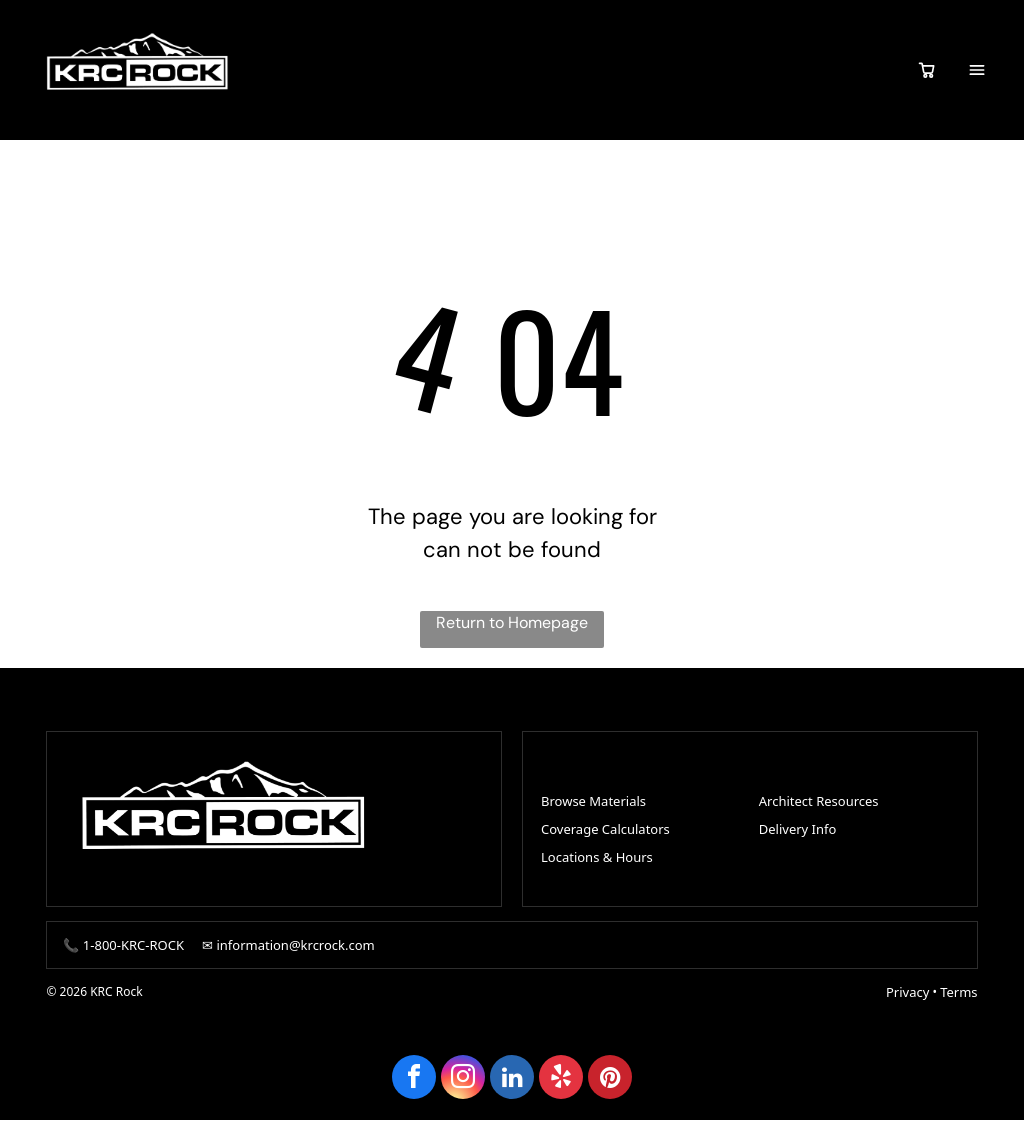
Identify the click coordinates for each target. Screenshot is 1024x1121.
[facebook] (414, 1080)
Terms (958, 993)
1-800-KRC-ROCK (133, 946)
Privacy (907, 993)
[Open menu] (977, 70)
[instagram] (463, 1080)
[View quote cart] (927, 70)
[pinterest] (610, 1080)
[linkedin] (512, 1080)
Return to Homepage (512, 623)
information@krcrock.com (295, 946)
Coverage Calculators (605, 829)
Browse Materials (593, 801)
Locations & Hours (597, 857)
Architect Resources (819, 801)
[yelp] (561, 1080)
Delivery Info (798, 829)
